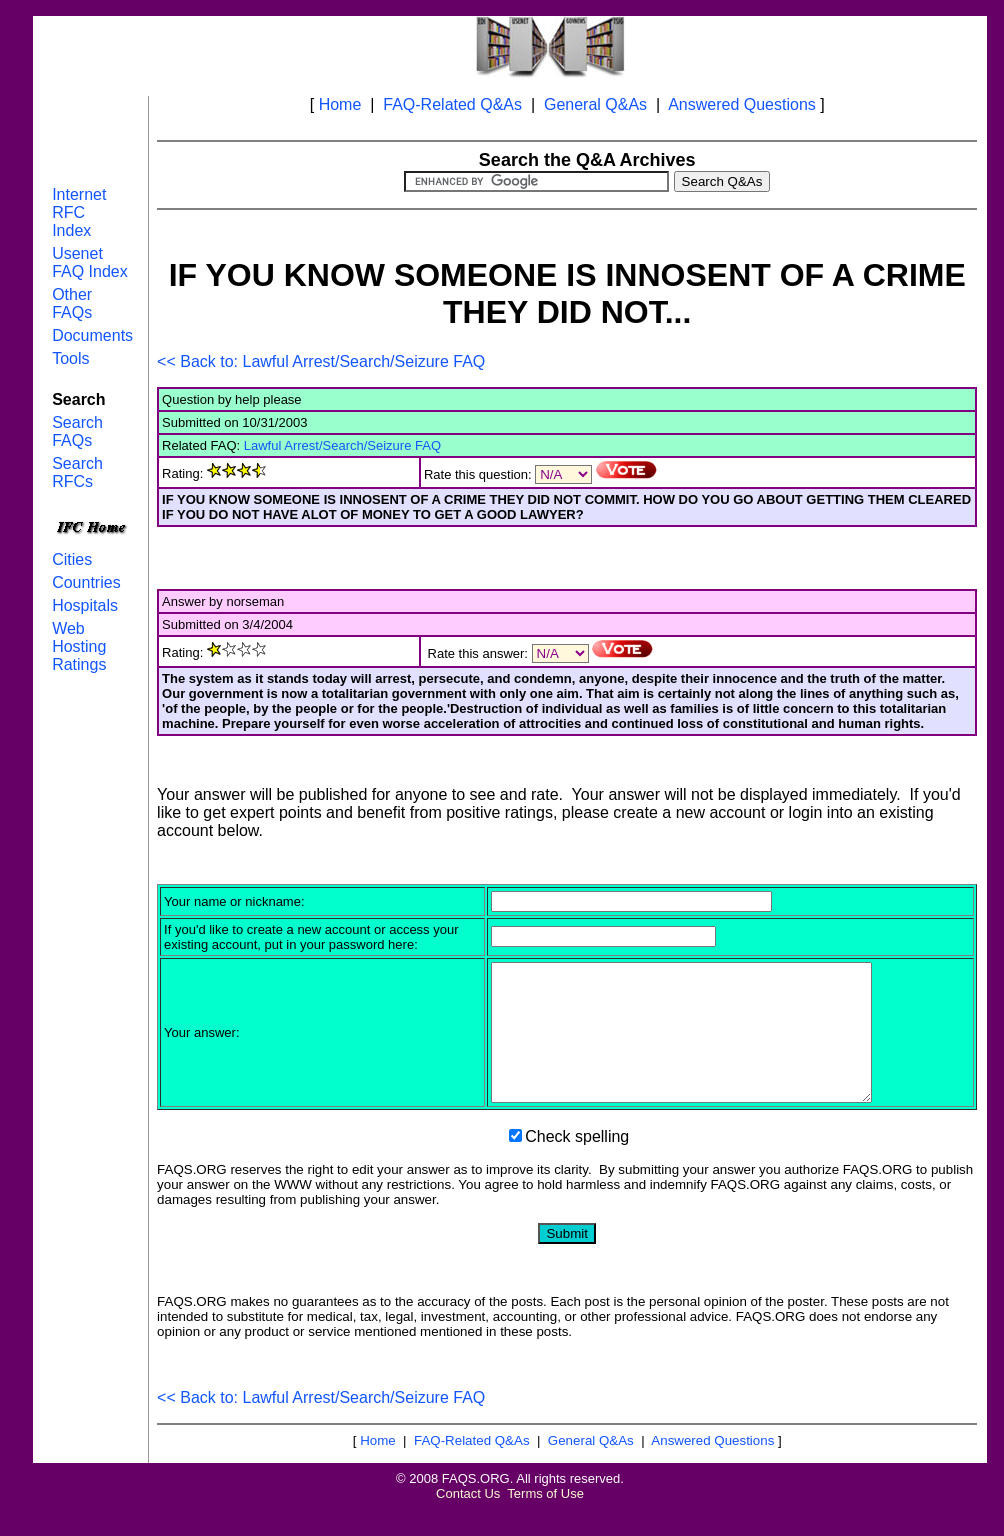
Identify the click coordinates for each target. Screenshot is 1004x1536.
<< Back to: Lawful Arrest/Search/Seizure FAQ (321, 361)
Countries (86, 582)
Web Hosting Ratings (79, 646)
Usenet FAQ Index (90, 262)
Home (340, 104)
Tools (70, 358)
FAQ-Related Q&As (452, 104)
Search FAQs (77, 431)
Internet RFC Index (79, 212)
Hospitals (85, 605)
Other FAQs (72, 303)
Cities (72, 559)
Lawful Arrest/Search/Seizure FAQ (342, 445)
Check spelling (577, 1163)
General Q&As (595, 104)
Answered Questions (742, 104)
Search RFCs (77, 472)
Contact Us (468, 1520)
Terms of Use (545, 1520)
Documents (92, 335)
